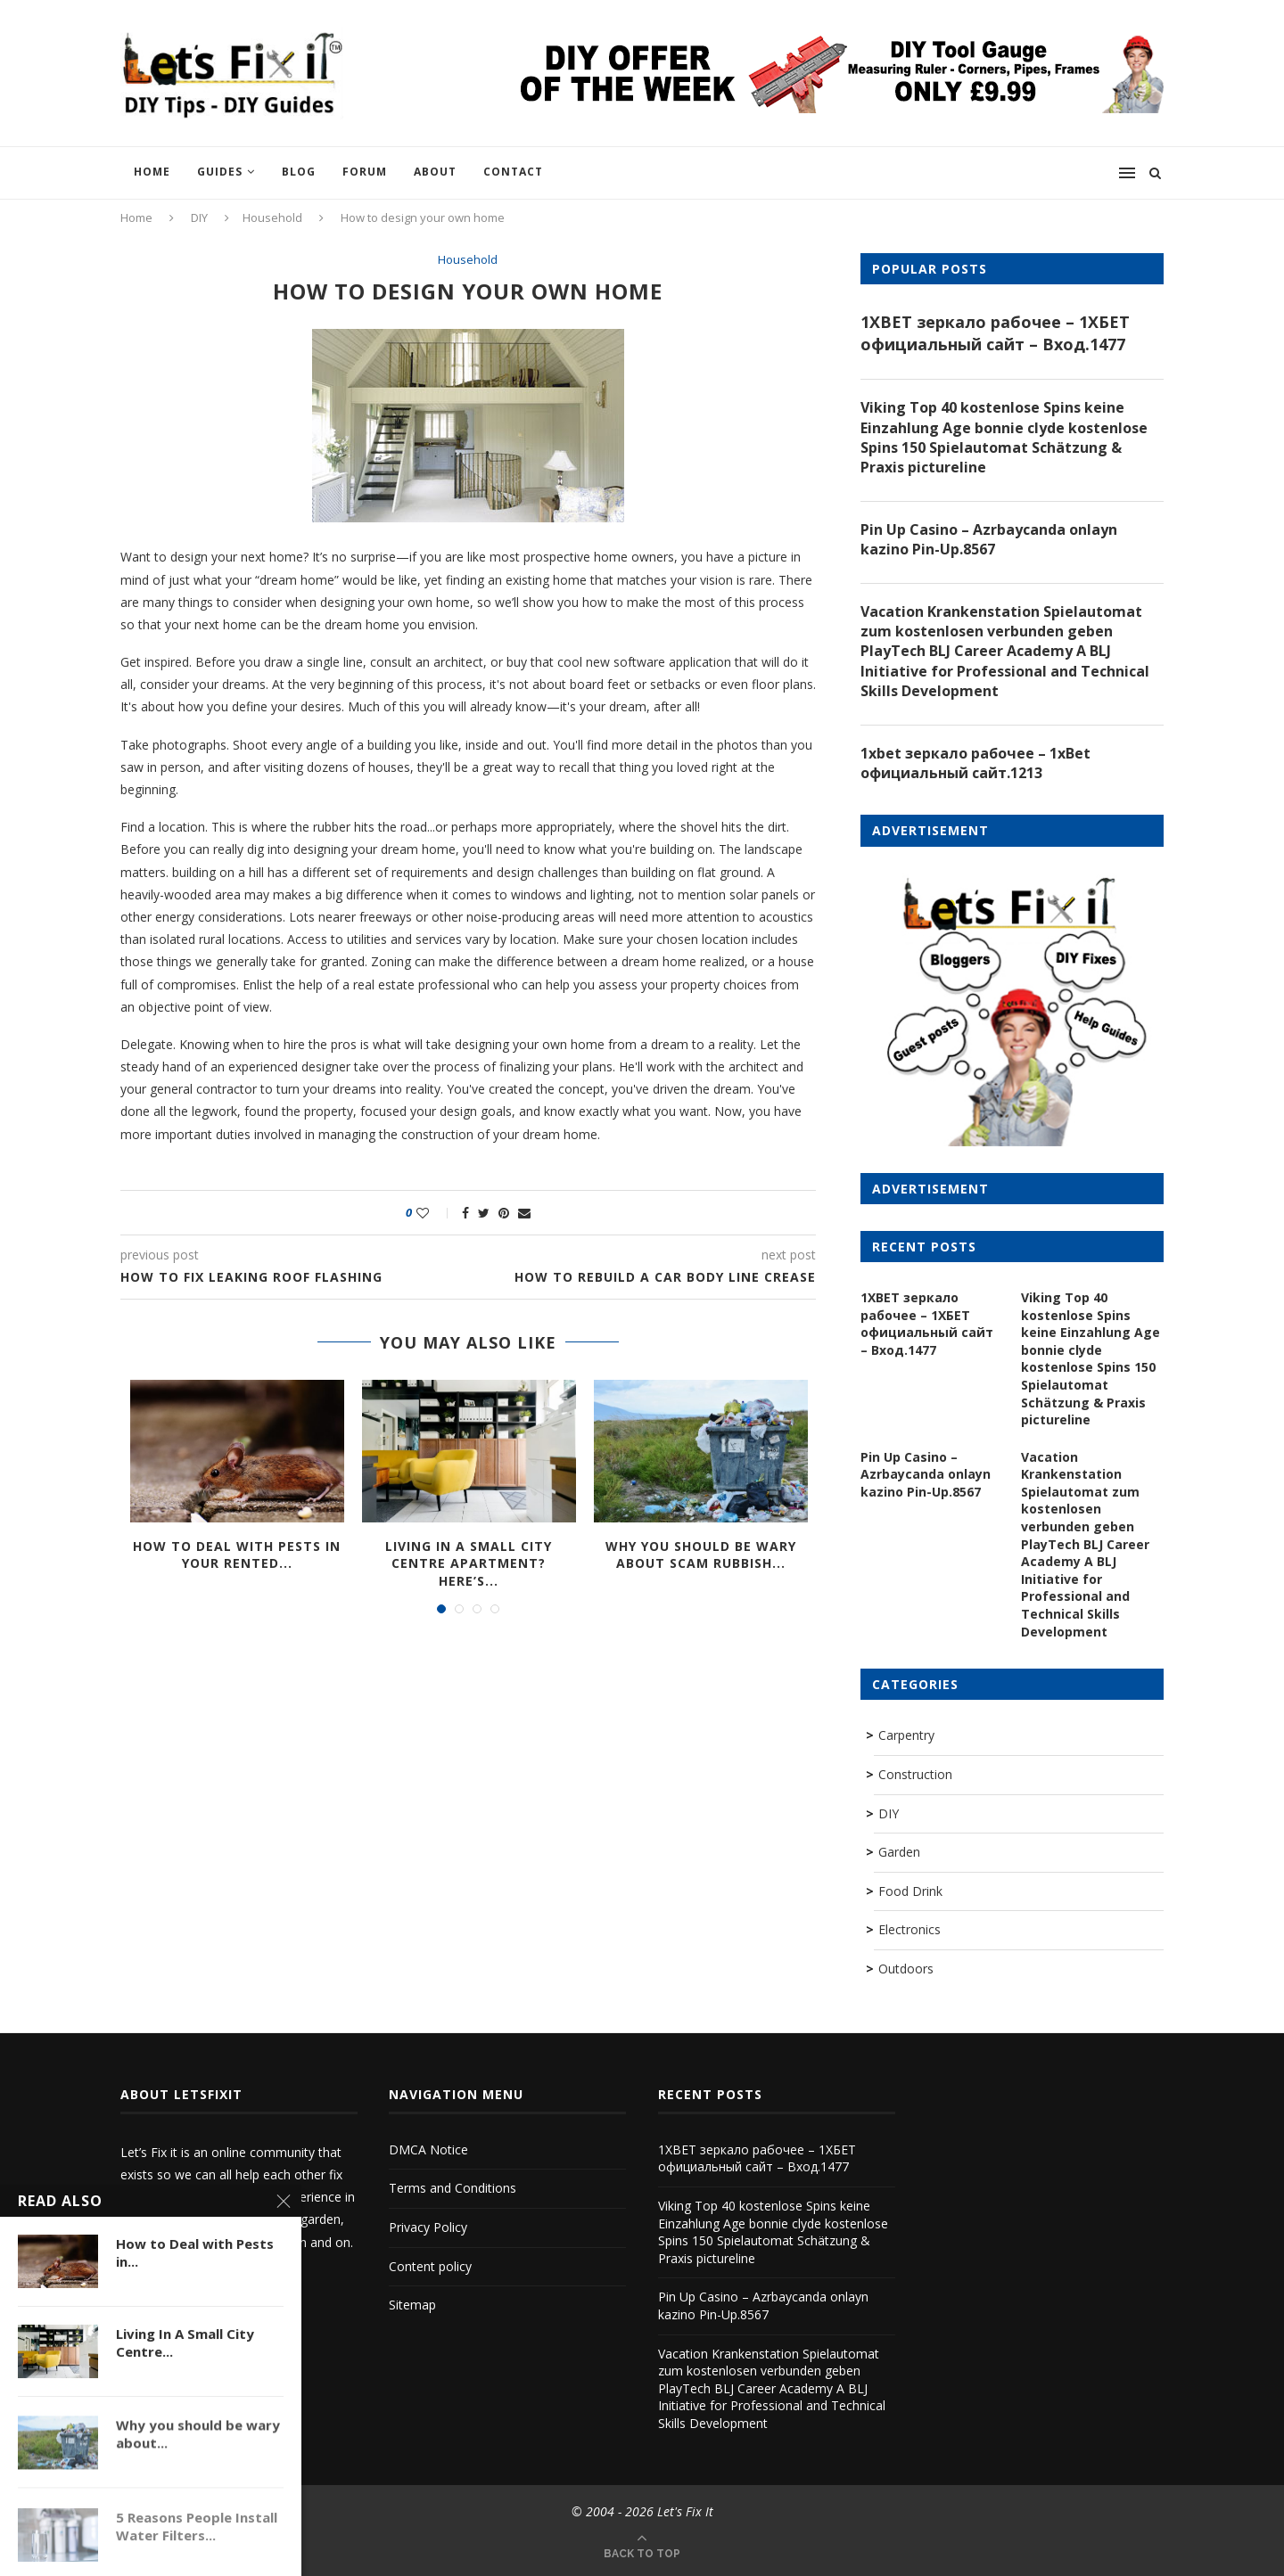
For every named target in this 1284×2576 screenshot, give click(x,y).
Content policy (430, 2266)
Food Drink (910, 1891)
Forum (364, 171)
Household (272, 217)
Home (152, 171)
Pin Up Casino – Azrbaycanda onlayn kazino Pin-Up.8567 (988, 539)
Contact (513, 171)
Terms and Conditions (452, 2187)
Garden (899, 1851)
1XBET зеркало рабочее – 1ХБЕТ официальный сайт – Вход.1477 (995, 333)
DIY (199, 217)
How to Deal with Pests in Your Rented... (237, 1555)
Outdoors (906, 1968)
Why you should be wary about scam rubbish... (700, 1555)
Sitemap (412, 2304)
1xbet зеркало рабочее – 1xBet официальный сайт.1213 (975, 763)
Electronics (909, 1929)
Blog (299, 171)
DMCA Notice (428, 2149)
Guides (220, 171)
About (435, 171)
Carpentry (906, 1735)
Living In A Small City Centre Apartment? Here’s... (468, 1563)
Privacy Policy (428, 2227)
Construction (915, 1774)
